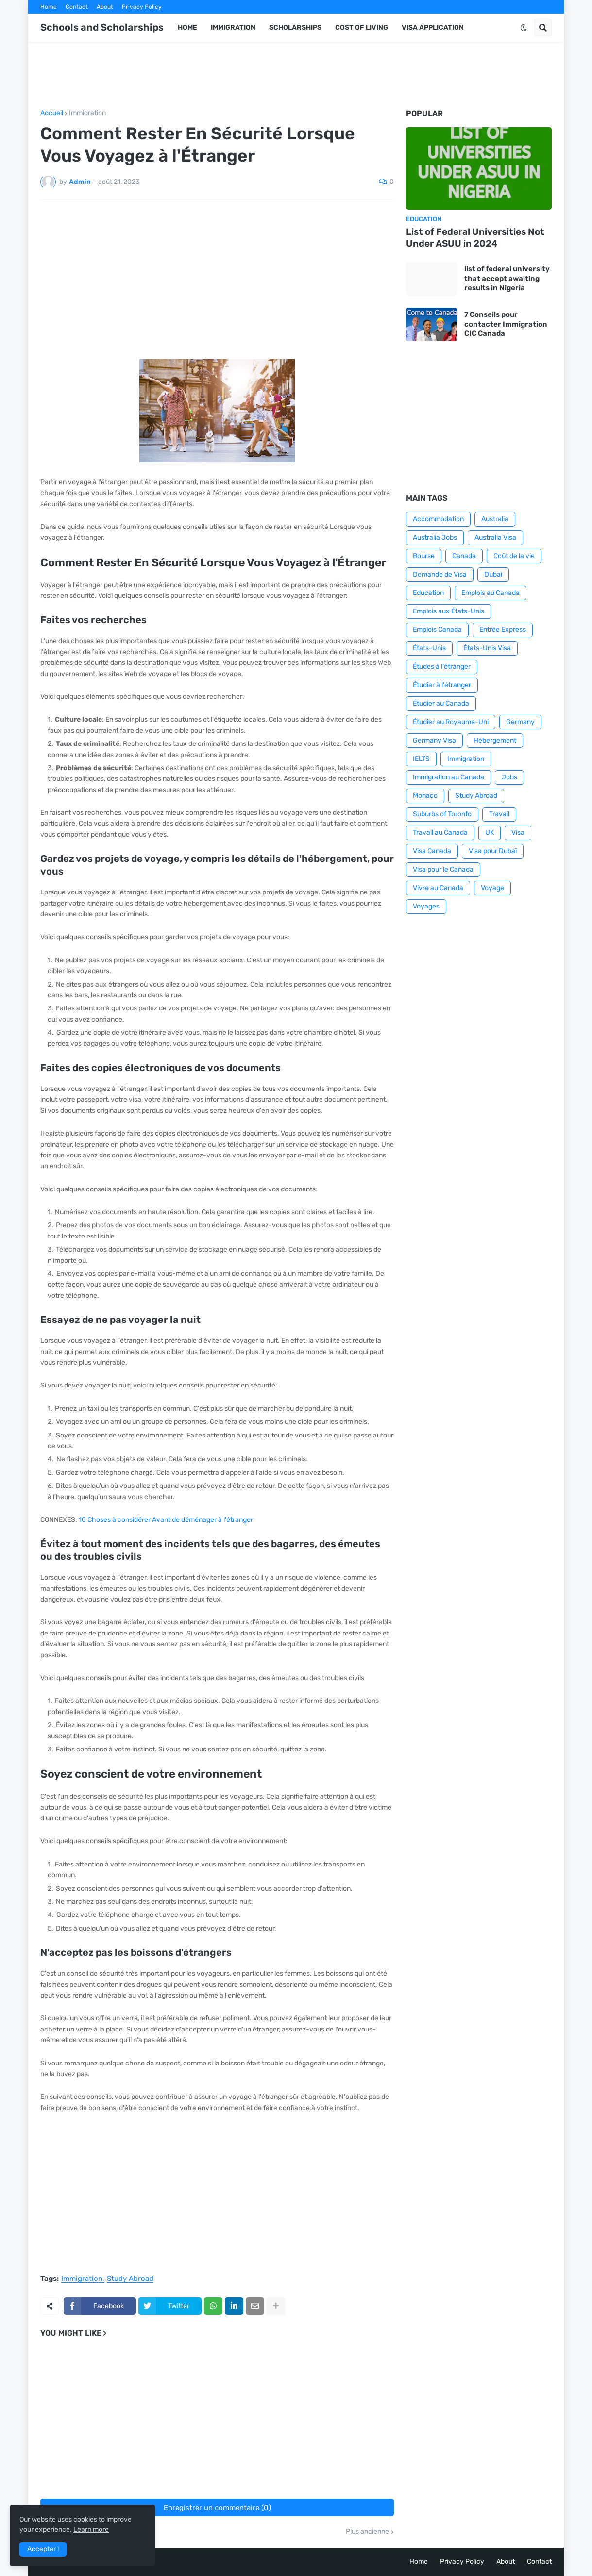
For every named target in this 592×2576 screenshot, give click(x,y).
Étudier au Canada (441, 703)
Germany (520, 722)
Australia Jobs (435, 537)
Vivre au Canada (438, 888)
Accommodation (438, 519)
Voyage (492, 888)
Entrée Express (502, 630)
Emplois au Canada (490, 593)
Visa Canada (432, 851)
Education (428, 593)
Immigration (87, 113)
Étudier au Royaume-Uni (451, 722)
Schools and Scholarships (102, 27)
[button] (523, 27)
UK (489, 832)
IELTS (421, 759)
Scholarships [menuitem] (295, 27)
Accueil (51, 113)
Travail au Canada (440, 832)
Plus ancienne (367, 2531)
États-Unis (429, 648)
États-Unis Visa (487, 648)
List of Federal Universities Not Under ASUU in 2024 (475, 237)
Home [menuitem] (187, 27)
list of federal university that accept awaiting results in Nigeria (507, 278)
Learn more (91, 2530)
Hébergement (495, 740)
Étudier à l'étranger (442, 685)
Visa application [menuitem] (433, 27)
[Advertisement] (296, 76)
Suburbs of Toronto (442, 814)
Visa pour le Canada (443, 869)
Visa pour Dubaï (493, 851)
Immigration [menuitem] (233, 27)
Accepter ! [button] (43, 2549)
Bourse (424, 556)
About (105, 6)
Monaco (425, 796)
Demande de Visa (440, 574)
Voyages (426, 906)
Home (48, 6)
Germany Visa (434, 740)
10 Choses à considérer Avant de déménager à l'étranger (166, 1520)
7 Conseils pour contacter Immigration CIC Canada (505, 324)
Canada (464, 556)
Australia (494, 519)
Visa (517, 832)
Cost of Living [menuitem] (361, 27)
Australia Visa (495, 537)
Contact (77, 6)
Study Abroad (130, 2279)
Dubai (493, 574)
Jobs (509, 777)
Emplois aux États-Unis (448, 611)
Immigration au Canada (448, 777)
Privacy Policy (142, 6)
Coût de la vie (514, 556)
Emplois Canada (437, 630)
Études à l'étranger (442, 666)
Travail (499, 814)
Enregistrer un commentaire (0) (217, 2507)
